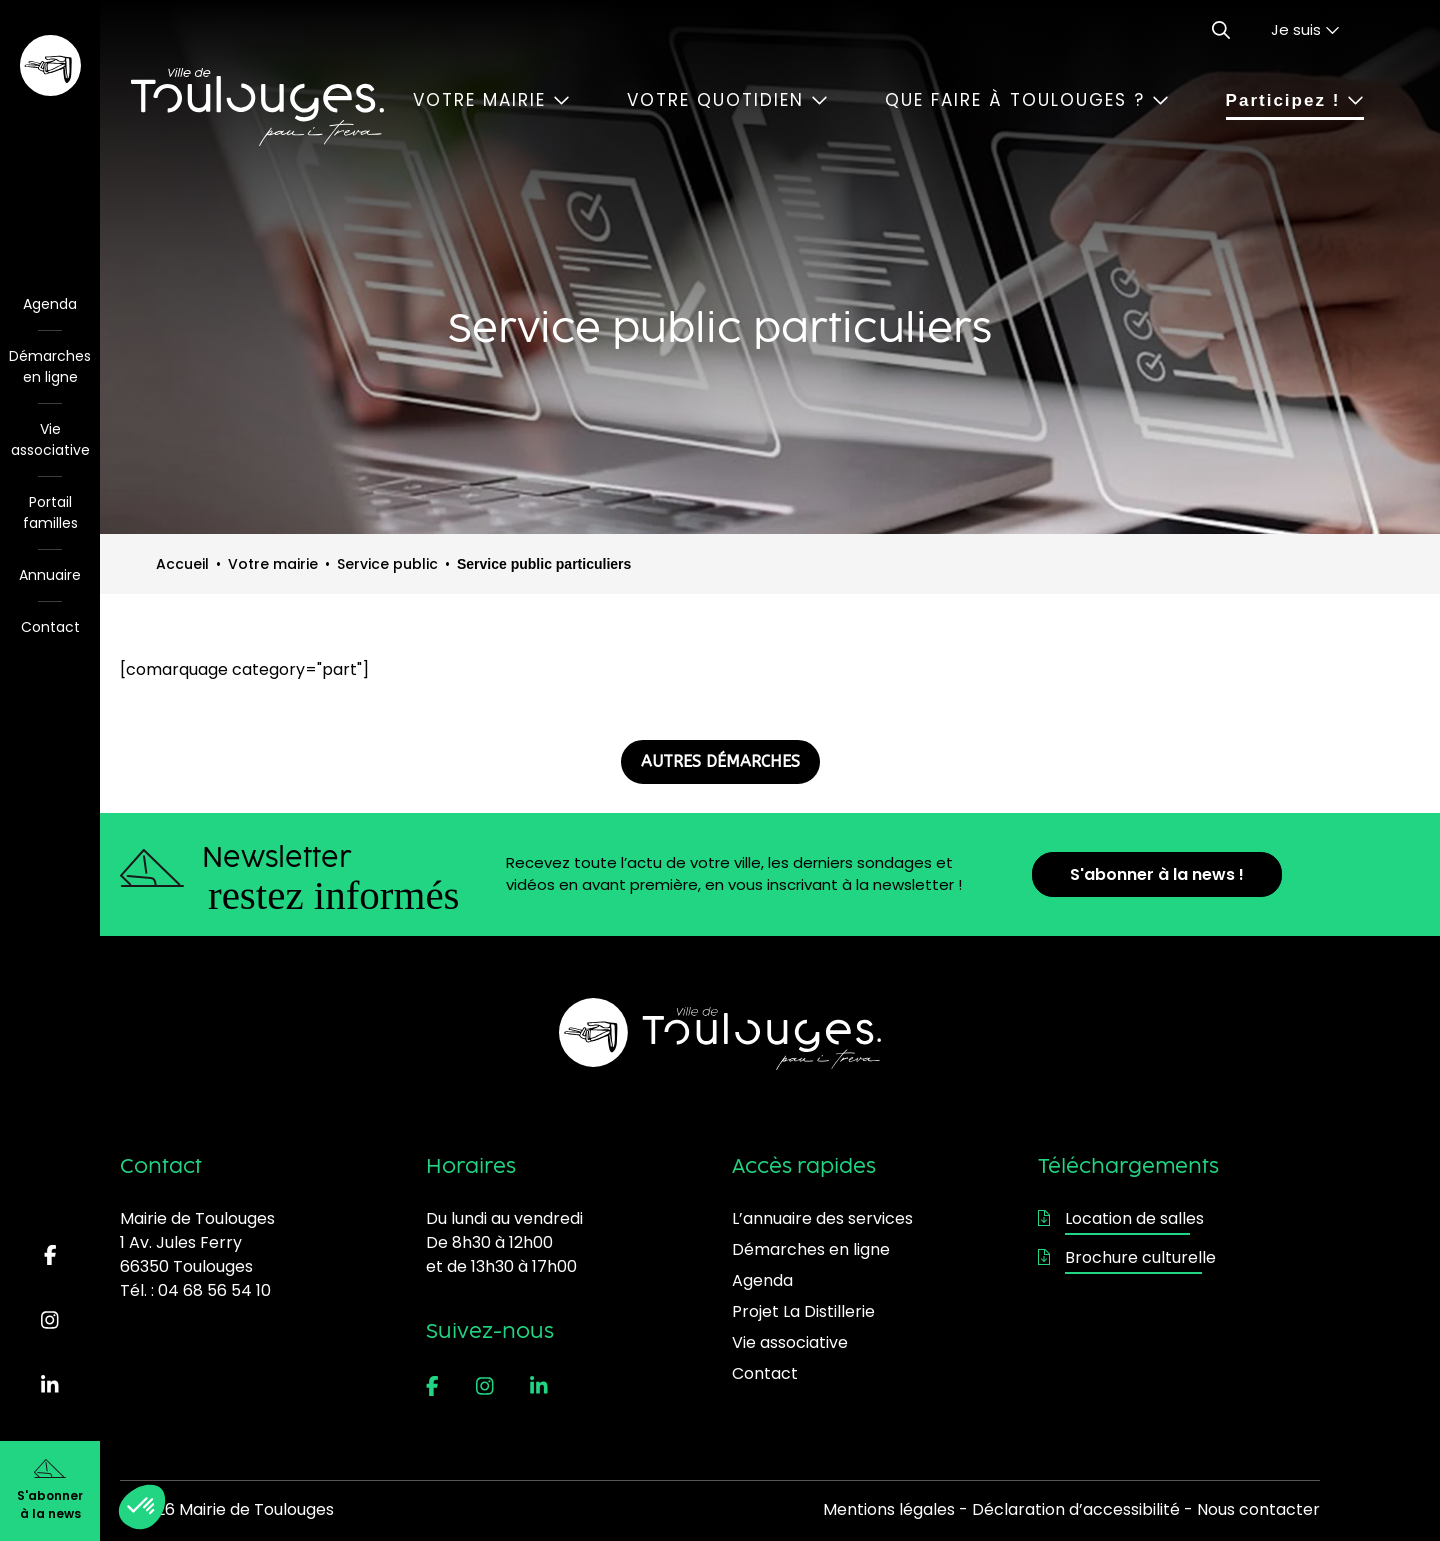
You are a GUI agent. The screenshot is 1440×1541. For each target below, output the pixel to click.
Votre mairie (491, 100)
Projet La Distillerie (803, 1311)
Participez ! (1295, 100)
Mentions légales (889, 1509)
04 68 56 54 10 (214, 1290)
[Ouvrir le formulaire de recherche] (1221, 30)
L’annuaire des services (822, 1218)
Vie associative (50, 439)
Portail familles (50, 512)
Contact (50, 627)
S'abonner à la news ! (1157, 874)
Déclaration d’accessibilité (1076, 1509)
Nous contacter (1258, 1509)
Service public (387, 564)
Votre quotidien (727, 100)
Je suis (1305, 29)
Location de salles (1121, 1218)
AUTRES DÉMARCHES (720, 761)
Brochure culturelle (1127, 1257)
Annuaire (50, 575)
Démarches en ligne (50, 366)
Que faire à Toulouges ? (1027, 100)
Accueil (182, 564)
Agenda (50, 304)
